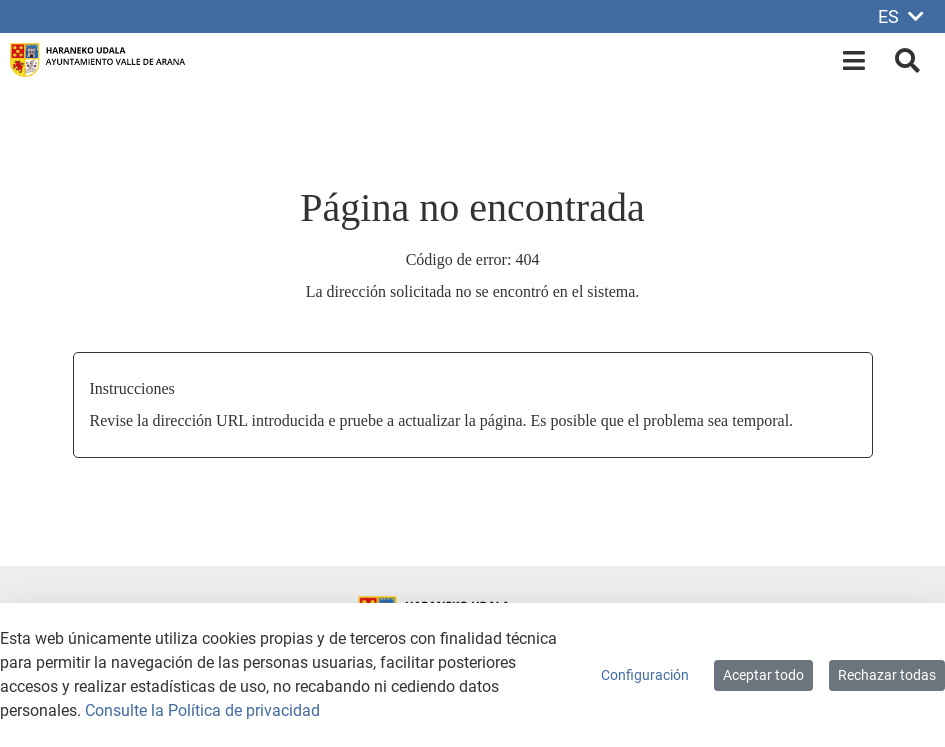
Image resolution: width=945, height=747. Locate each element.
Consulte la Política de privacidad (202, 710)
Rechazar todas (887, 675)
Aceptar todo (763, 675)
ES (901, 16)
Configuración (645, 675)
